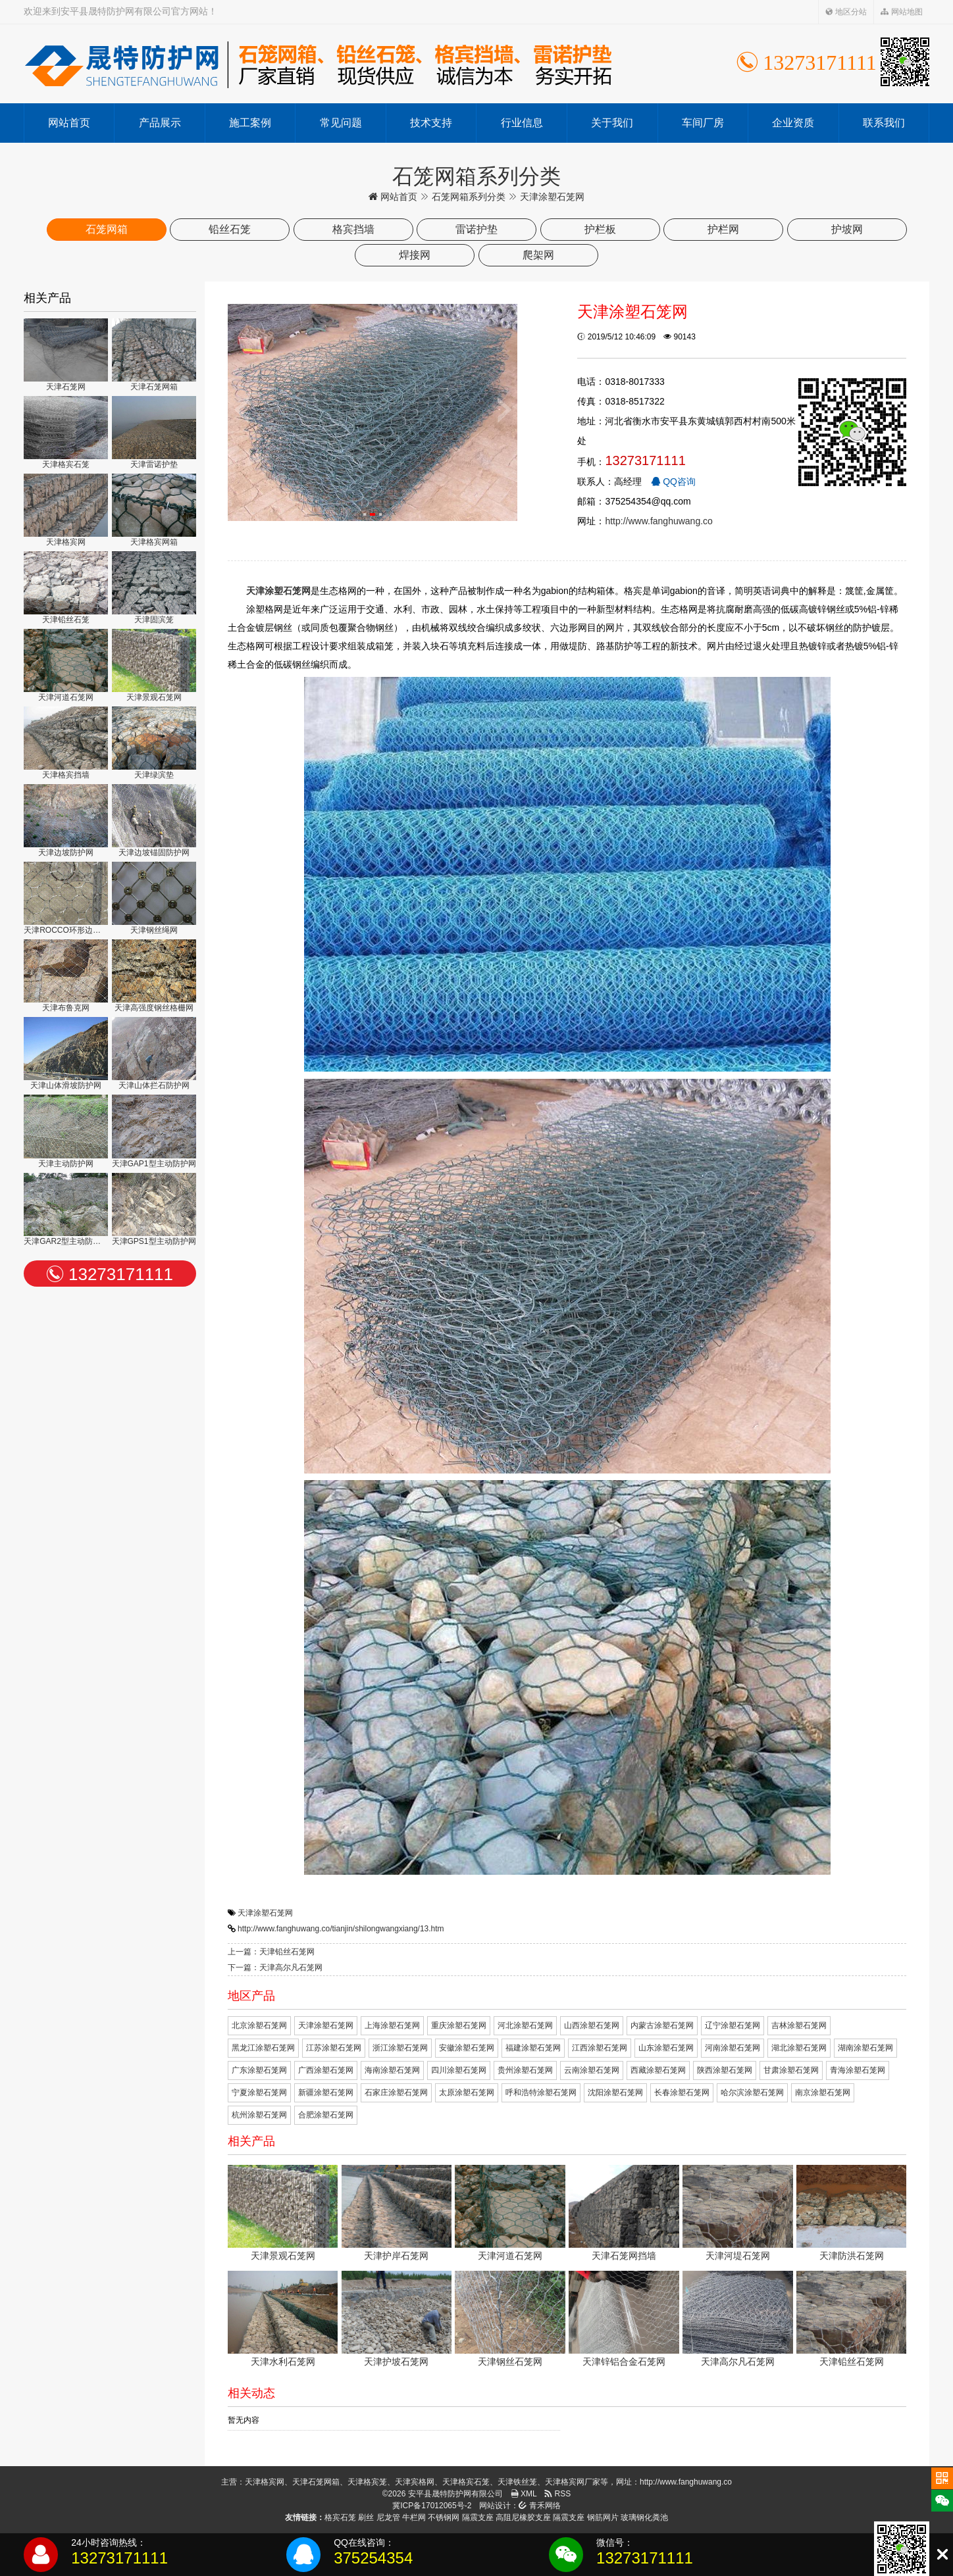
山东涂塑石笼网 (666, 2047)
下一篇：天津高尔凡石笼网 (275, 1967)
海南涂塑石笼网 (392, 2070)
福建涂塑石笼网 (533, 2047)
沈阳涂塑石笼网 (615, 2092)
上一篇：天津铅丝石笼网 (271, 1951)
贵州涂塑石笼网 (525, 2070)
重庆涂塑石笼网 (458, 2025)
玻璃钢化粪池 (644, 2517)
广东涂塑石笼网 (259, 2070)
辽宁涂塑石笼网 (732, 2025)
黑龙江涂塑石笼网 (263, 2047)
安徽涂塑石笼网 (466, 2047)
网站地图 (901, 11)
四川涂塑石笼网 (458, 2070)
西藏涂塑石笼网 (658, 2070)
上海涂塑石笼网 (392, 2025)
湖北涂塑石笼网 (799, 2047)
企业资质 (793, 122)
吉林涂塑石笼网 (799, 2025)
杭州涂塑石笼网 (259, 2114)
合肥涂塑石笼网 (325, 2114)
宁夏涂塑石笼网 (259, 2092)
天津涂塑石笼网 (265, 1913)
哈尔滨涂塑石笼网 (752, 2092)
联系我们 (884, 122)
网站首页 (69, 122)
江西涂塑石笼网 (599, 2047)
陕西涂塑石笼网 (724, 2070)
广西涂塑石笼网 (325, 2070)
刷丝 (366, 2517)
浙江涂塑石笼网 (400, 2047)
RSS (557, 2493)
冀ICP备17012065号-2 (431, 2505)
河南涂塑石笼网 (732, 2047)
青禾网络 (539, 2505)
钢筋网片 (603, 2517)
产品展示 (160, 122)
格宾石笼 (340, 2517)
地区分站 (846, 11)
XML (524, 2493)
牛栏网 (414, 2517)
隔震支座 (478, 2517)
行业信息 (522, 122)
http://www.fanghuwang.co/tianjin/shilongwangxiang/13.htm (341, 1928)
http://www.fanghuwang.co (658, 521)
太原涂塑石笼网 (466, 2092)
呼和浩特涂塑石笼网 (541, 2092)
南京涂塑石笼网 (822, 2092)
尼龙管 (388, 2517)
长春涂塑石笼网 (681, 2092)
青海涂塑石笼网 (857, 2070)
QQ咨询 (673, 481)
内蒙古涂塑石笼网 (662, 2025)
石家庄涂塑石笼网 (396, 2092)
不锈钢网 (443, 2517)
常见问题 (341, 122)
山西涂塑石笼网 (591, 2025)
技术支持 (431, 122)
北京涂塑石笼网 (259, 2025)
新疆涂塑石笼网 (325, 2092)
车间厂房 (703, 122)
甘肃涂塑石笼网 (791, 2070)
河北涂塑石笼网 (525, 2025)
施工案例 (250, 122)
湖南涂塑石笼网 (865, 2047)
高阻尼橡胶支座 (523, 2517)
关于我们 (612, 122)
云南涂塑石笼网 (591, 2070)
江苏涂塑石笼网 (333, 2047)
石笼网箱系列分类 (468, 196)
